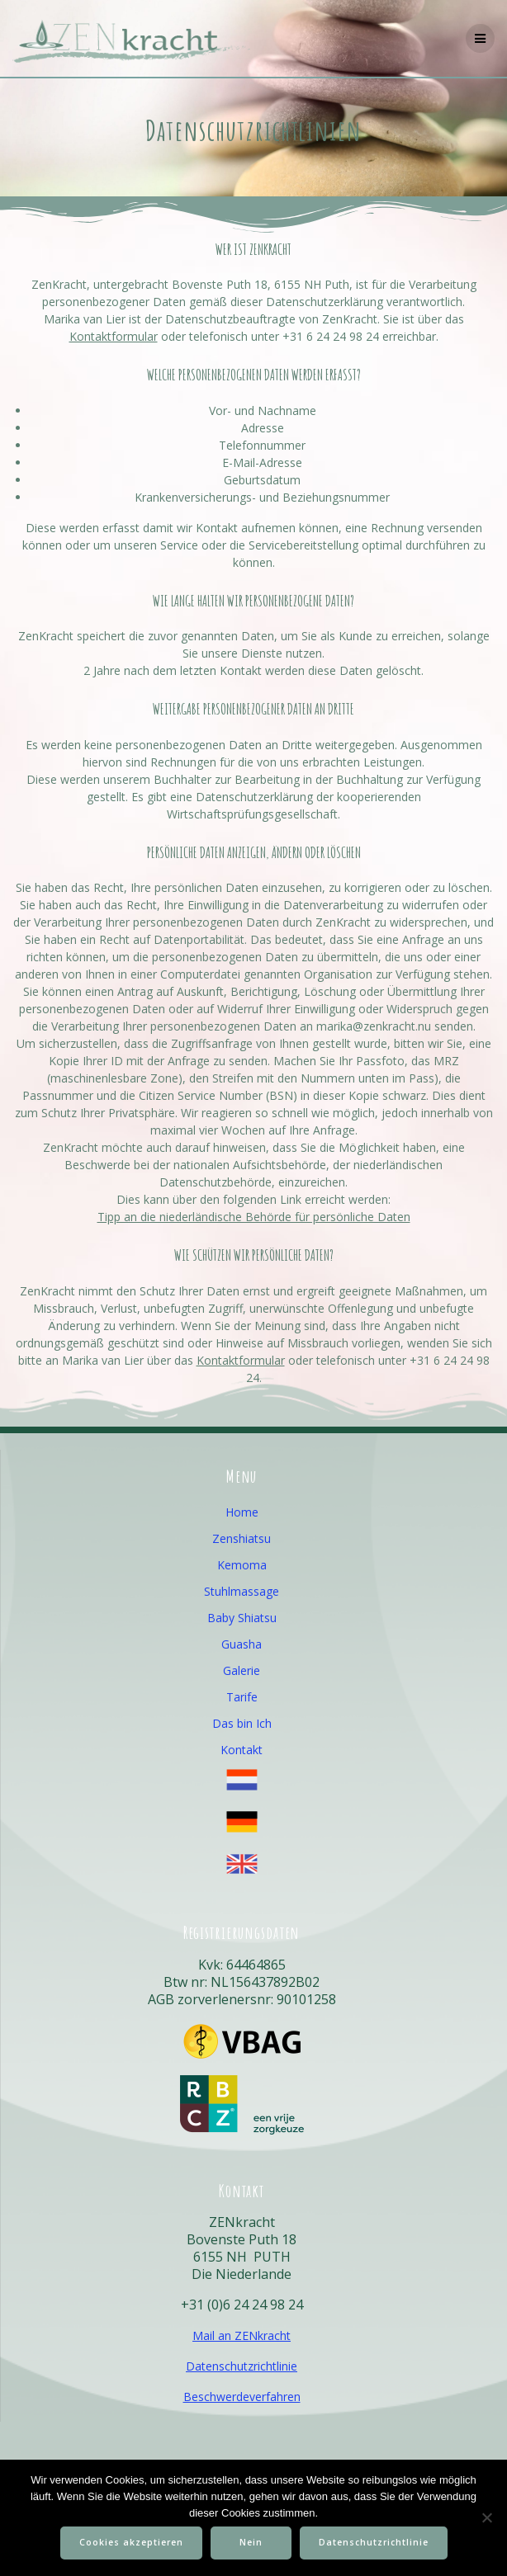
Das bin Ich (242, 1723)
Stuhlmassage (241, 1591)
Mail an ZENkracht (241, 2335)
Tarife (242, 1697)
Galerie (241, 1670)
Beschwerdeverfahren (242, 2396)
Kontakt (241, 1749)
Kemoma (242, 1565)
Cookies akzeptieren (131, 2542)
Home (241, 1512)
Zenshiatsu (241, 1538)
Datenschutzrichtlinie (241, 2366)
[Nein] (486, 2517)
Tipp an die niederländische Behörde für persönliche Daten (253, 1216)
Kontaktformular (113, 336)
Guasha (241, 1644)
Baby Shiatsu (242, 1617)
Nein (251, 2542)
